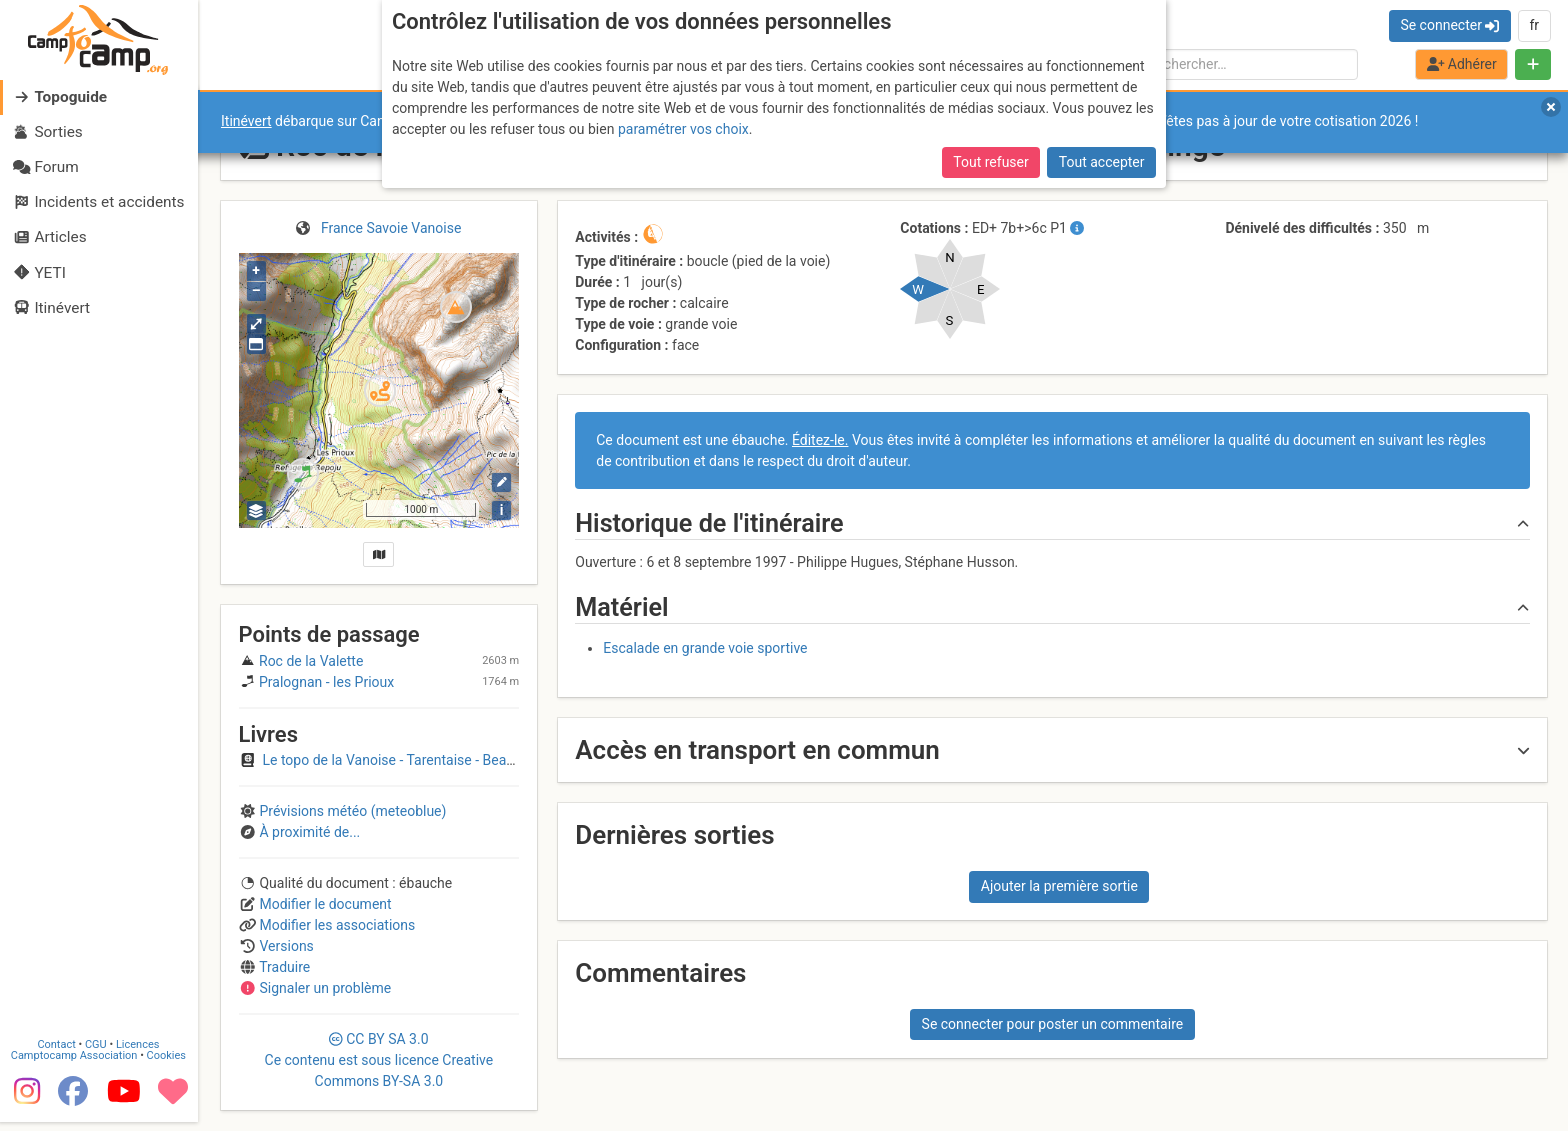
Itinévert (246, 121)
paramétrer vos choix (683, 129)
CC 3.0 (379, 1060)
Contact (58, 1052)
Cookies (167, 1063)
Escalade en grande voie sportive (705, 648)
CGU (98, 1052)
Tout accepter (1102, 162)
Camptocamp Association (75, 1063)
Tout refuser (990, 162)
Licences (139, 1052)
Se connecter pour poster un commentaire (1053, 1024)
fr (1534, 25)
